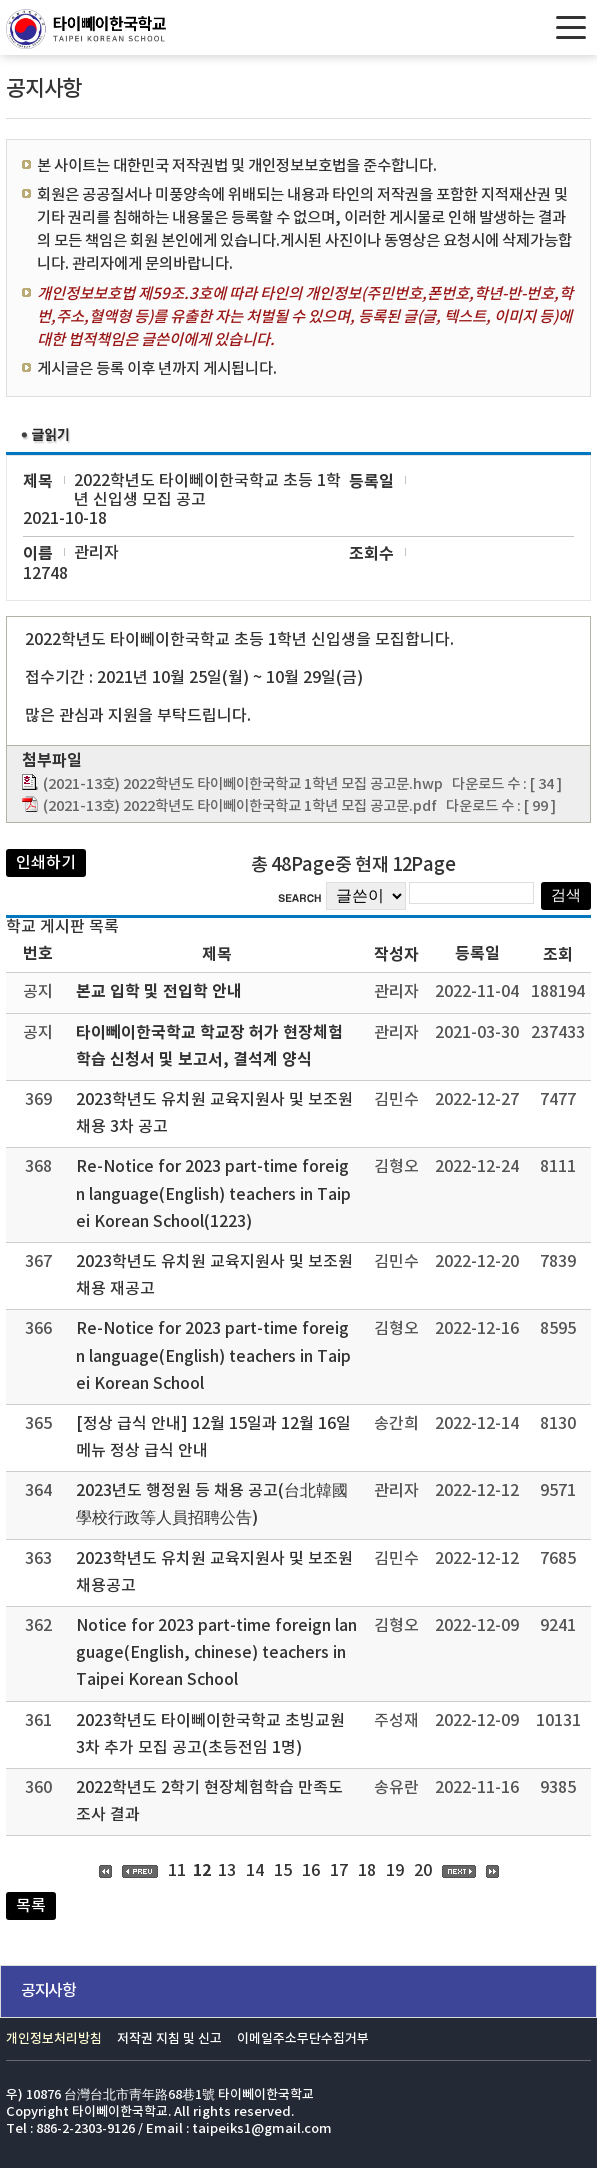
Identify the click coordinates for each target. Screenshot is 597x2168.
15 (283, 1871)
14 (255, 1871)
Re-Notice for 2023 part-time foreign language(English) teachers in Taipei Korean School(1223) (213, 1194)
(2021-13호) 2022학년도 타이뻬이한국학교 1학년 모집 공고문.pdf (240, 806)
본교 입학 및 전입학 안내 (159, 992)
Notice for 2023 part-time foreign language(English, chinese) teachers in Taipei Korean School (216, 1653)
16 (311, 1871)
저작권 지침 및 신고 (169, 2039)
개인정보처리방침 (54, 2039)
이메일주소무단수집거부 (303, 2039)
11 (177, 1871)
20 (423, 1871)
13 (227, 1871)
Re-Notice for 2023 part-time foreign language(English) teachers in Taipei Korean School (213, 1356)
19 (395, 1871)
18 (367, 1871)
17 (339, 1871)
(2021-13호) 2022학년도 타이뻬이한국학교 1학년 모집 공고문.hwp (243, 784)
